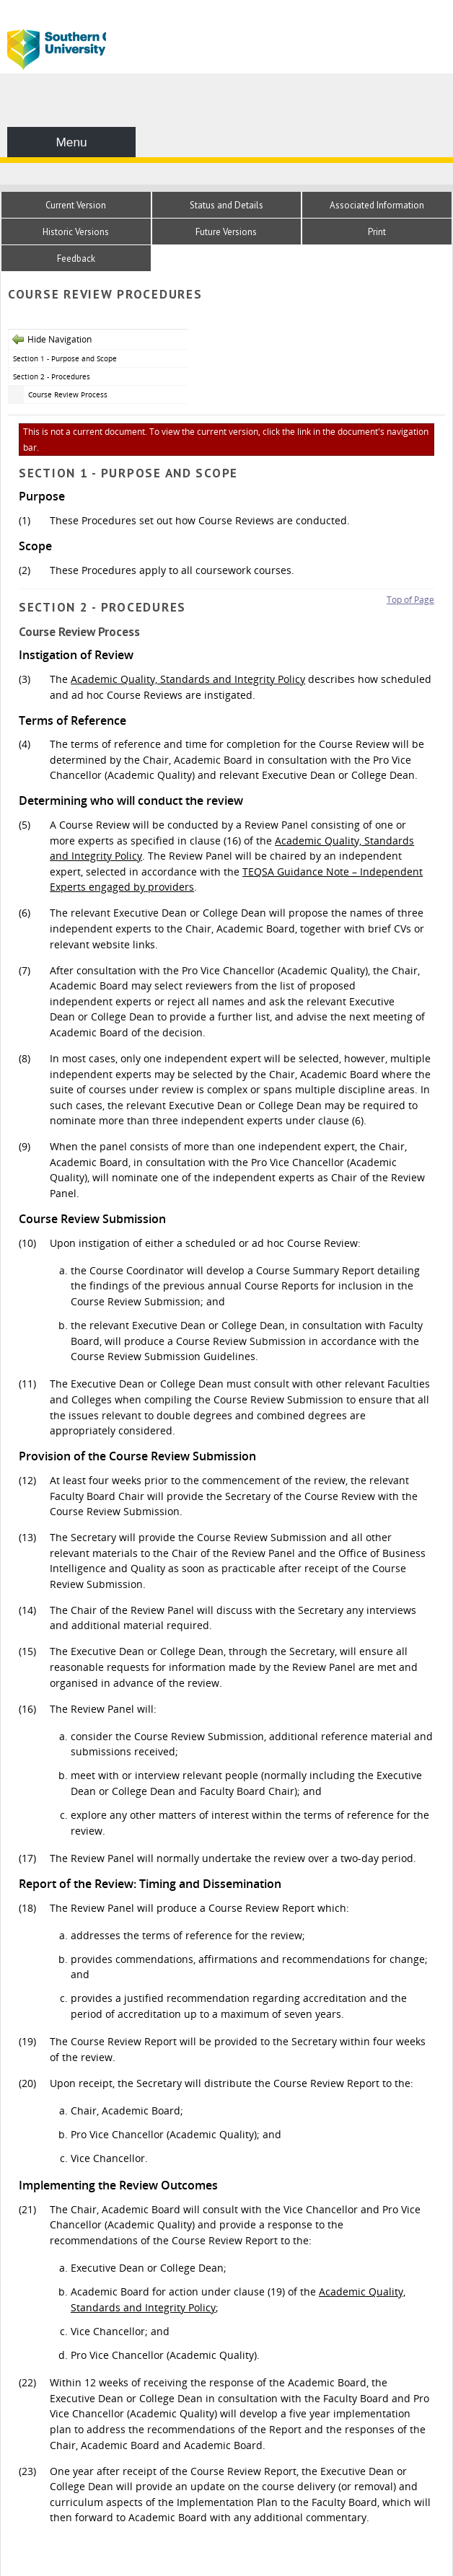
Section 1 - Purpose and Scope (65, 358)
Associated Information (377, 205)
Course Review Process (67, 394)
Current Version (75, 205)
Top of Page (410, 599)
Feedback (76, 258)
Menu (71, 142)
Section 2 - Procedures (51, 376)
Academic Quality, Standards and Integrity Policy (188, 679)
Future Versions (226, 232)
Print (377, 232)
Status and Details (226, 205)
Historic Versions (76, 232)
